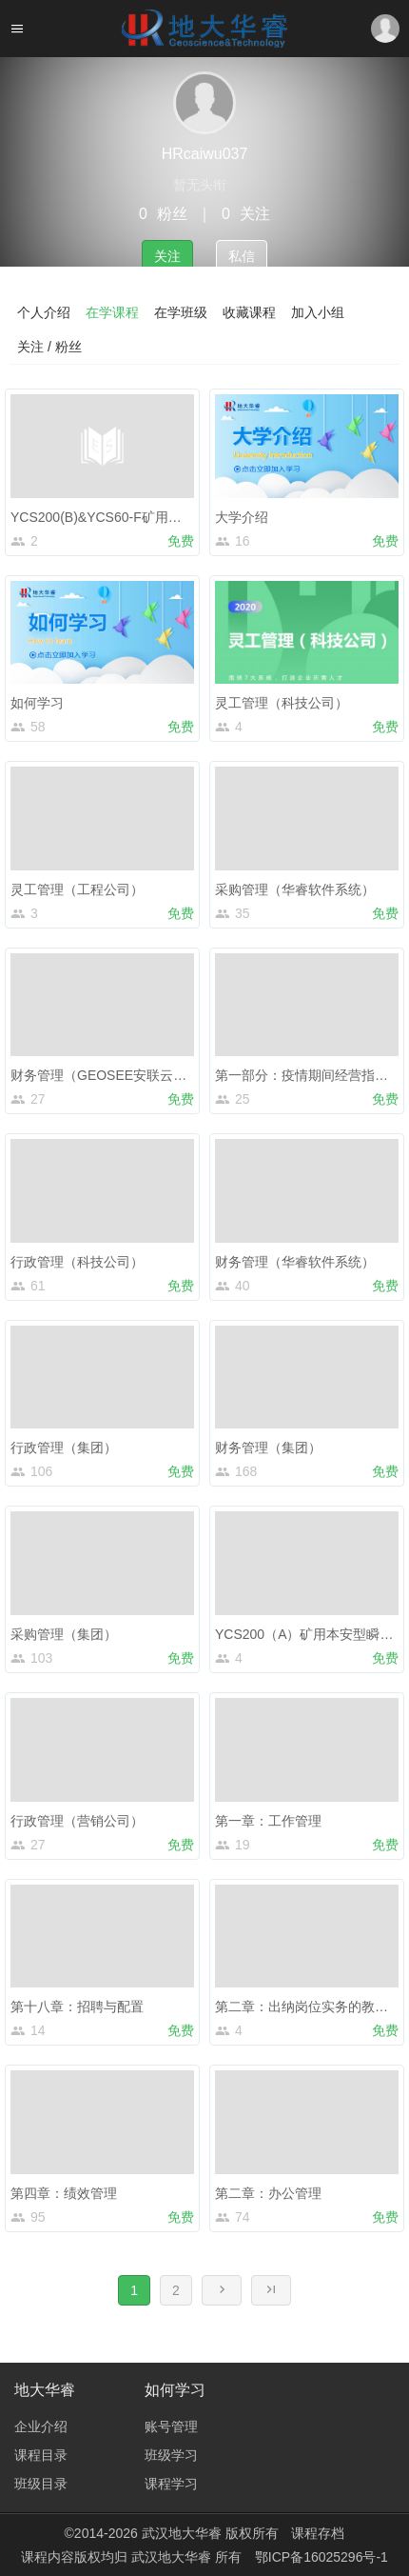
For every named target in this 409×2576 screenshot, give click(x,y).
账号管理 (171, 2426)
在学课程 (112, 312)
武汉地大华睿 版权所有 (210, 2533)
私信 (241, 256)
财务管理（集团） (268, 1447)
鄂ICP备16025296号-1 (321, 2557)
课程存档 (317, 2533)
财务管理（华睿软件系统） (295, 1261)
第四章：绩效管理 (63, 2193)
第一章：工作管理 (268, 1820)
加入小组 (317, 312)
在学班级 (180, 312)
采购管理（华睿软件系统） (295, 889)
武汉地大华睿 (173, 2557)
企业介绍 (41, 2426)
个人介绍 (43, 312)
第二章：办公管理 (268, 2193)
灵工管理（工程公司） (77, 889)
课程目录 (41, 2455)
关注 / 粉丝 (49, 346)
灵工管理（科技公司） (281, 702)
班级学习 (171, 2455)
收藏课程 (249, 312)
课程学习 (171, 2483)
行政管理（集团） (63, 1447)
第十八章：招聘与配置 (77, 2006)
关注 (167, 256)
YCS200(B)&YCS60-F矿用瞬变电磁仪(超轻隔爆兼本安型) (180, 517)
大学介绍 (241, 517)
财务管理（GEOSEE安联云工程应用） (125, 1075)
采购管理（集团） (63, 1634)
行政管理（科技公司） (77, 1261)
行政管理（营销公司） (77, 1820)
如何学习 (37, 702)
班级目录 (41, 2483)
